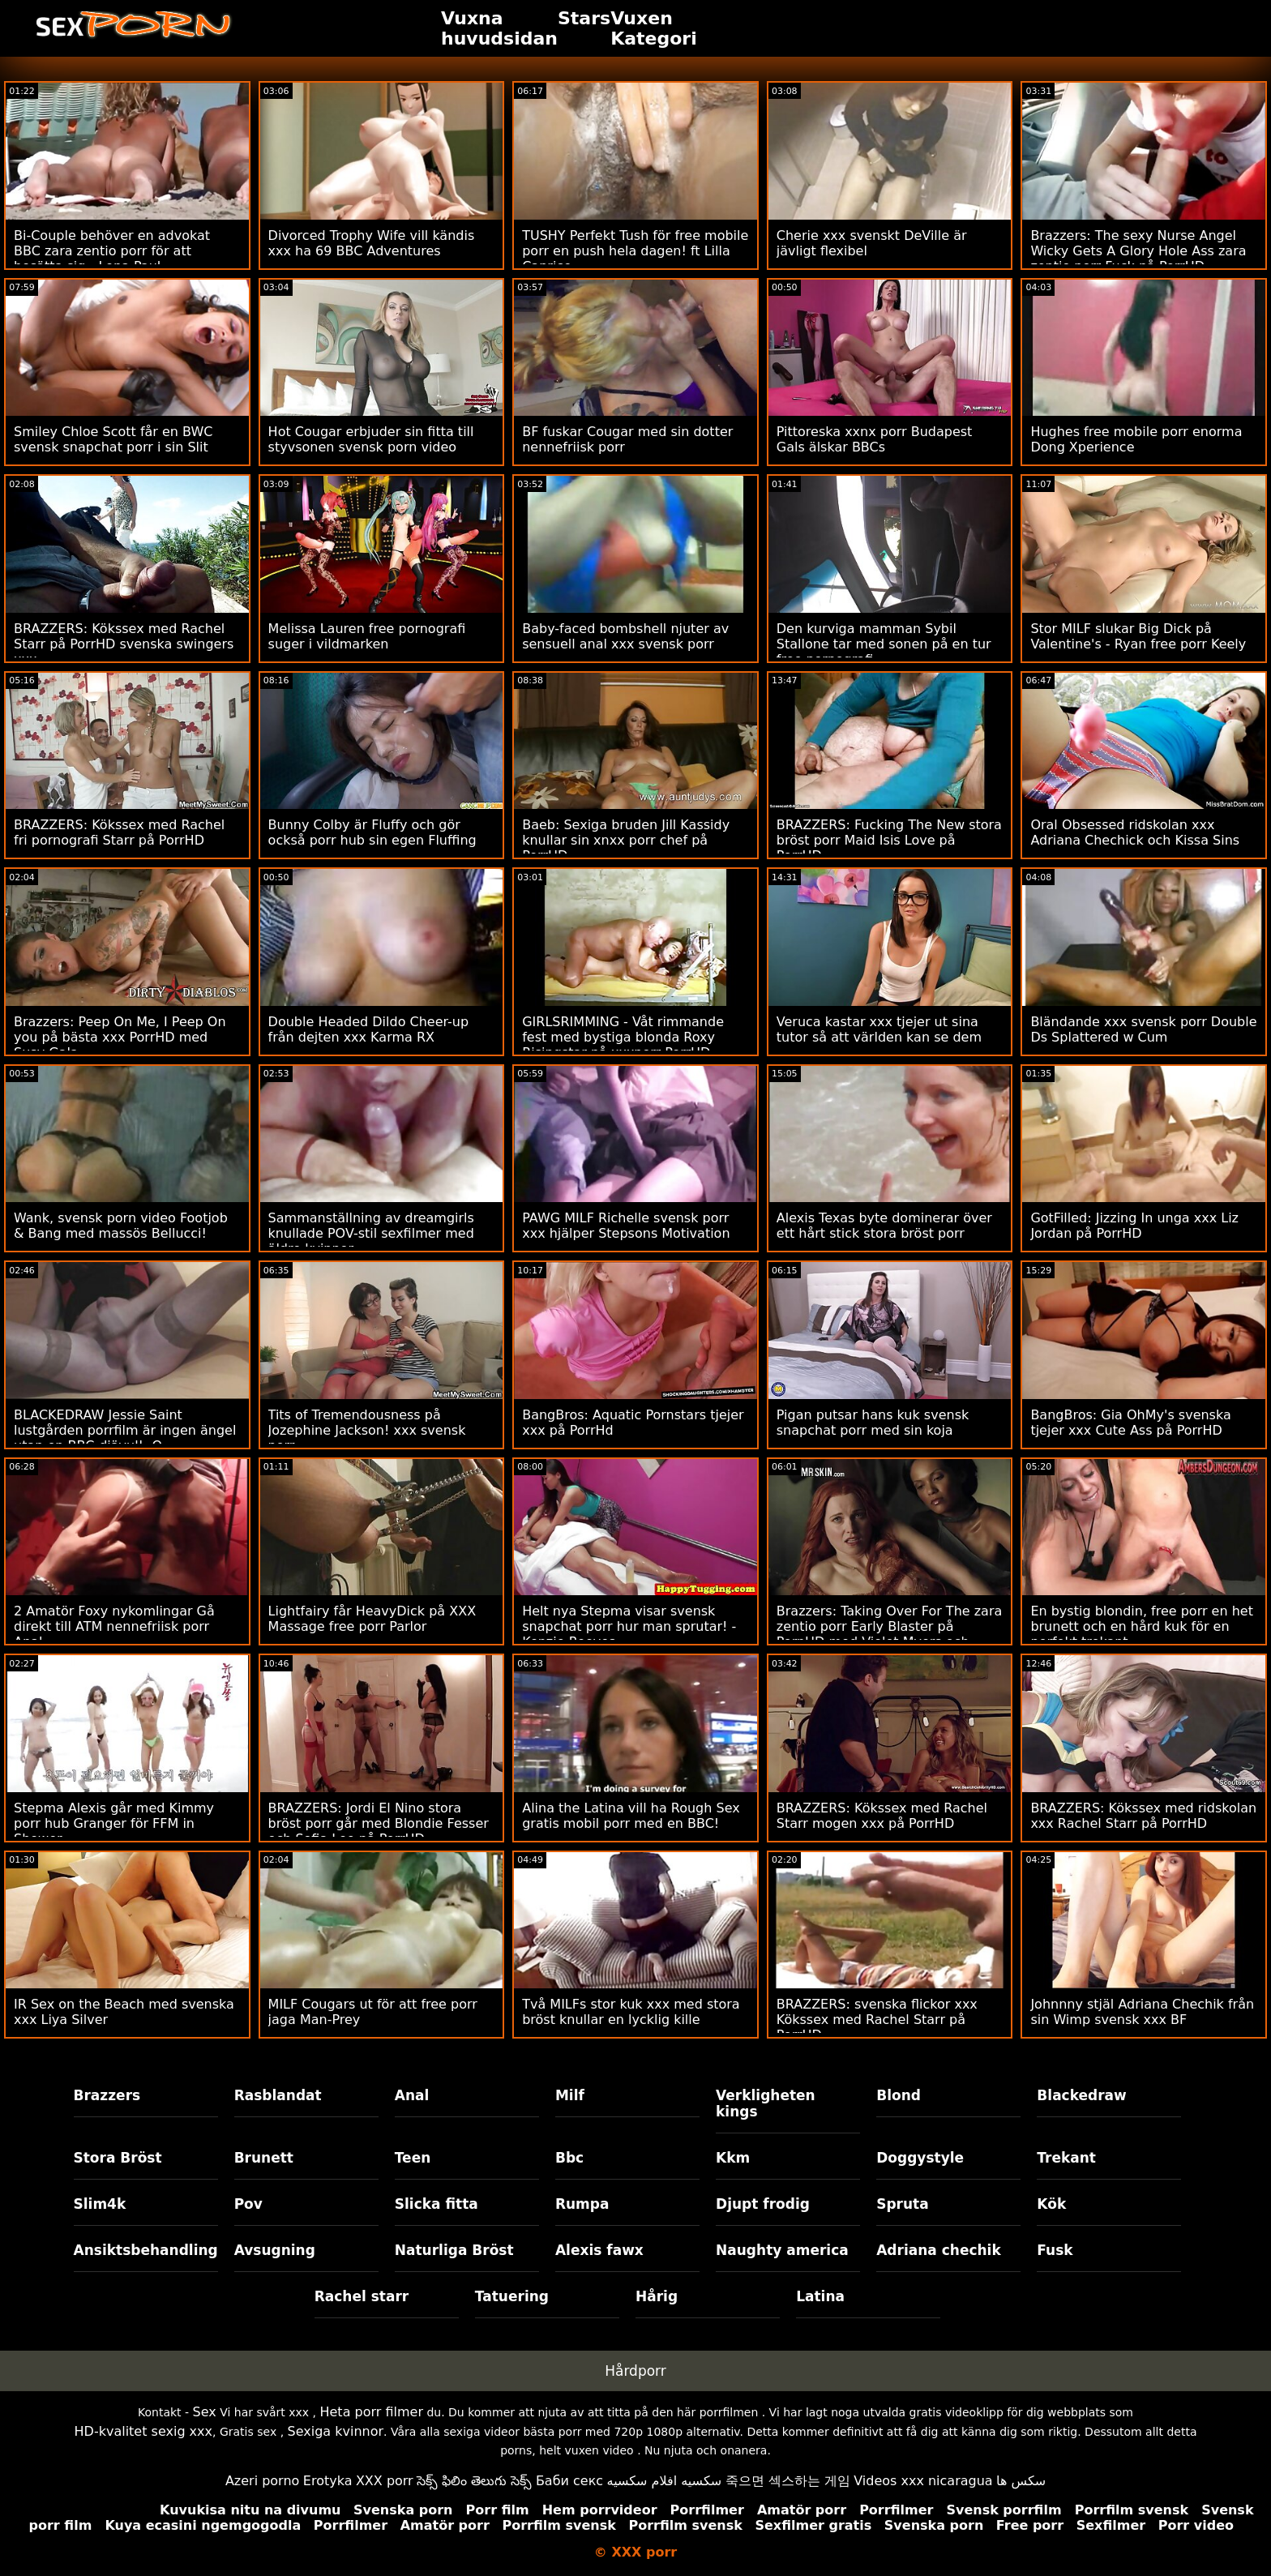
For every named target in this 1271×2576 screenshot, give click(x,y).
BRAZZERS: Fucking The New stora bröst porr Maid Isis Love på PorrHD (889, 840)
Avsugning (274, 2250)
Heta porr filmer (370, 2412)
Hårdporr (635, 2371)
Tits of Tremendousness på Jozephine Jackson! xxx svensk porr (367, 1430)
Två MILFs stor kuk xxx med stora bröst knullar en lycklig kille (630, 2011)
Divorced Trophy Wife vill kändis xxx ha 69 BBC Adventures (371, 243)
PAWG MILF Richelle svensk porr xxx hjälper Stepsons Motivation (626, 1225)
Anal (412, 2095)
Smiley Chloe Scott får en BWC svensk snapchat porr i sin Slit (113, 439)
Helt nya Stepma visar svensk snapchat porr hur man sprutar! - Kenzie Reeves (629, 1626)
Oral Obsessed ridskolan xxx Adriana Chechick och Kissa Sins (1134, 832)
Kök (1051, 2204)
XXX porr (384, 2480)
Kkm (733, 2158)
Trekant (1066, 2158)
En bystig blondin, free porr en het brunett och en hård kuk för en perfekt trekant (1141, 1626)
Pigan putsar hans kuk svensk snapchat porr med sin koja (873, 1422)
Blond (898, 2095)
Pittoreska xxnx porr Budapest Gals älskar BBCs (875, 439)
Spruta (902, 2204)
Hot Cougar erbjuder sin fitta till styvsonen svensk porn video (371, 439)
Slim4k (100, 2204)
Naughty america (782, 2250)
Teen (413, 2158)
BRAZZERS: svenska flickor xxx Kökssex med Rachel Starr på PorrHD (877, 2019)
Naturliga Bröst (454, 2250)
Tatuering (512, 2296)
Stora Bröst (118, 2158)
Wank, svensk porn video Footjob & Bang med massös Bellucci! (121, 1225)
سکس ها (1021, 2480)
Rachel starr (362, 2296)
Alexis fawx (599, 2250)
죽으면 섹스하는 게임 (787, 2480)
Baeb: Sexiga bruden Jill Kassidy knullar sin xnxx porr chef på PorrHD (626, 840)
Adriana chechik (938, 2250)
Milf (569, 2095)
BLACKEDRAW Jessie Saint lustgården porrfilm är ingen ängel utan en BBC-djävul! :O (125, 1430)
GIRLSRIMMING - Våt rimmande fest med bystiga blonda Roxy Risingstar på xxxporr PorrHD (623, 1037)
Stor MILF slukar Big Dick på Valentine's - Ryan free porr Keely (1138, 636)
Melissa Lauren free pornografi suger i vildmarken (367, 636)
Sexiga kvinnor (336, 2431)
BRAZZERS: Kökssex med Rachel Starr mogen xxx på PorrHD (882, 1815)
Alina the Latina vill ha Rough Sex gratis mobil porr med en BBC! (631, 1815)
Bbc (569, 2158)
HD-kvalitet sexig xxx (144, 2431)
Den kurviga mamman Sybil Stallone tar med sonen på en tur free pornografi (884, 644)
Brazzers (107, 2095)
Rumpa (582, 2204)
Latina (820, 2296)
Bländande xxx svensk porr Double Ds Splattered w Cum (1143, 1029)
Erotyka (328, 2480)
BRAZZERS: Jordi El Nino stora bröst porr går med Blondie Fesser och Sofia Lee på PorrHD (378, 1823)
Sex (204, 2412)
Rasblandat (278, 2095)
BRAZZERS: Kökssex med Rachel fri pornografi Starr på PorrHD (119, 832)
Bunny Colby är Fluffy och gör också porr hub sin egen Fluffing (372, 832)
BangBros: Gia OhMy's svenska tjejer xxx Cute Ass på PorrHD (1130, 1422)
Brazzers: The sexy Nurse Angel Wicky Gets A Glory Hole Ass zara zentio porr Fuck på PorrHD (1138, 251)
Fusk (1054, 2250)
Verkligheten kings (765, 2103)
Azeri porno (262, 2480)
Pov (248, 2204)
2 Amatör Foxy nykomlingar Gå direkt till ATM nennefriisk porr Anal (114, 1626)
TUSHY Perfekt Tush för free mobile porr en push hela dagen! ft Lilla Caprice (635, 251)
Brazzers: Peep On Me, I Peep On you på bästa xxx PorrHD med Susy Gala (120, 1037)
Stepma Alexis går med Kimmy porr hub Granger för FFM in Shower (114, 1823)
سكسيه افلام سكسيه (664, 2480)
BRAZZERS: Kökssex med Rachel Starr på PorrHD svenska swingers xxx (123, 644)
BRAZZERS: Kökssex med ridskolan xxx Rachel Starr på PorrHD (1143, 1815)
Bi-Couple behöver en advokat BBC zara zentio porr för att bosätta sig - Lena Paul (112, 251)
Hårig (657, 2296)
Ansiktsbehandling (146, 2250)
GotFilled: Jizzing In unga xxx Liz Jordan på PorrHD (1134, 1225)
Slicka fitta (436, 2204)
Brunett (263, 2158)
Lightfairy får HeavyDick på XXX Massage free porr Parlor (372, 1618)
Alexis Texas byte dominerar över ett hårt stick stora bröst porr (884, 1225)
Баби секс (569, 2480)
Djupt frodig (763, 2204)
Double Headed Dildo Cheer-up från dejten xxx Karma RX (368, 1029)
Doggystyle (920, 2158)
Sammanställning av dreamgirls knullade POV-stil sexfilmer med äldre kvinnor (371, 1233)
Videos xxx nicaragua (923, 2480)
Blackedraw (1081, 2095)
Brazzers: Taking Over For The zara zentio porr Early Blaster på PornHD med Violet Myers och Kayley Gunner (890, 1634)
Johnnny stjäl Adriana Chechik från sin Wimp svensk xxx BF (1142, 2011)
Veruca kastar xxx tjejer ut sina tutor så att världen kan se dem (879, 1029)
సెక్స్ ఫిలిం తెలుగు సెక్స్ (474, 2480)
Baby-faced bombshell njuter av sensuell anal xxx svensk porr (625, 636)
